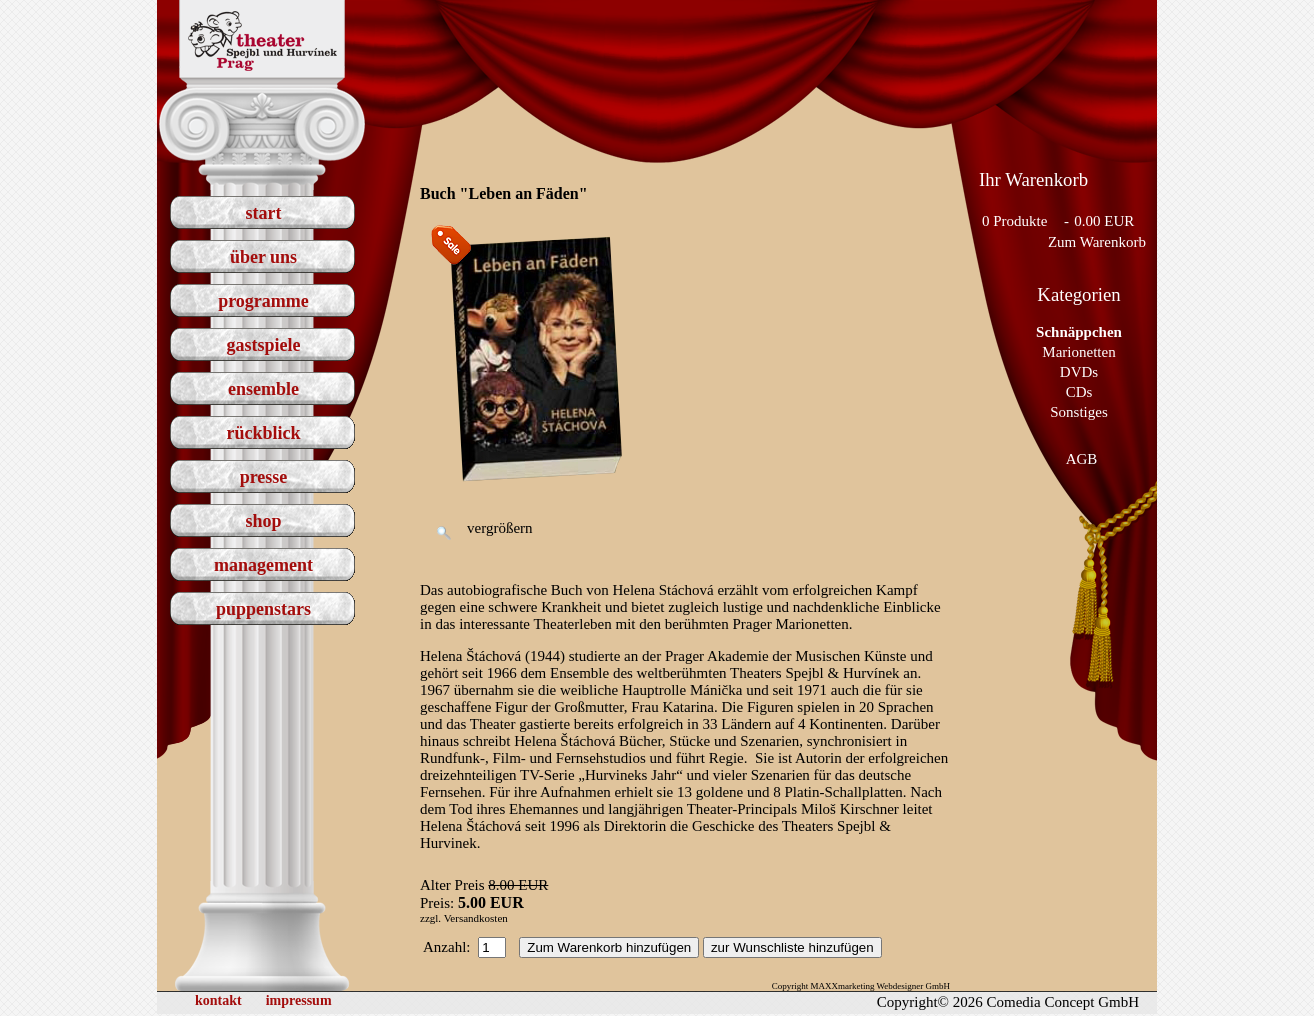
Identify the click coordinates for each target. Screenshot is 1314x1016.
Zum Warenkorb (1097, 242)
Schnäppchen (1079, 332)
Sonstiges (1079, 412)
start (264, 213)
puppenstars (263, 609)
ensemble (263, 389)
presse (264, 477)
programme (263, 301)
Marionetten (1078, 352)
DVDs (1079, 372)
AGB (1082, 459)
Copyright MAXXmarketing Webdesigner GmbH (861, 986)
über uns (263, 257)
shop (263, 521)
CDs (1079, 392)
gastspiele (264, 345)
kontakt (218, 1000)
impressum (299, 1000)
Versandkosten (476, 918)
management (263, 565)
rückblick (263, 433)
